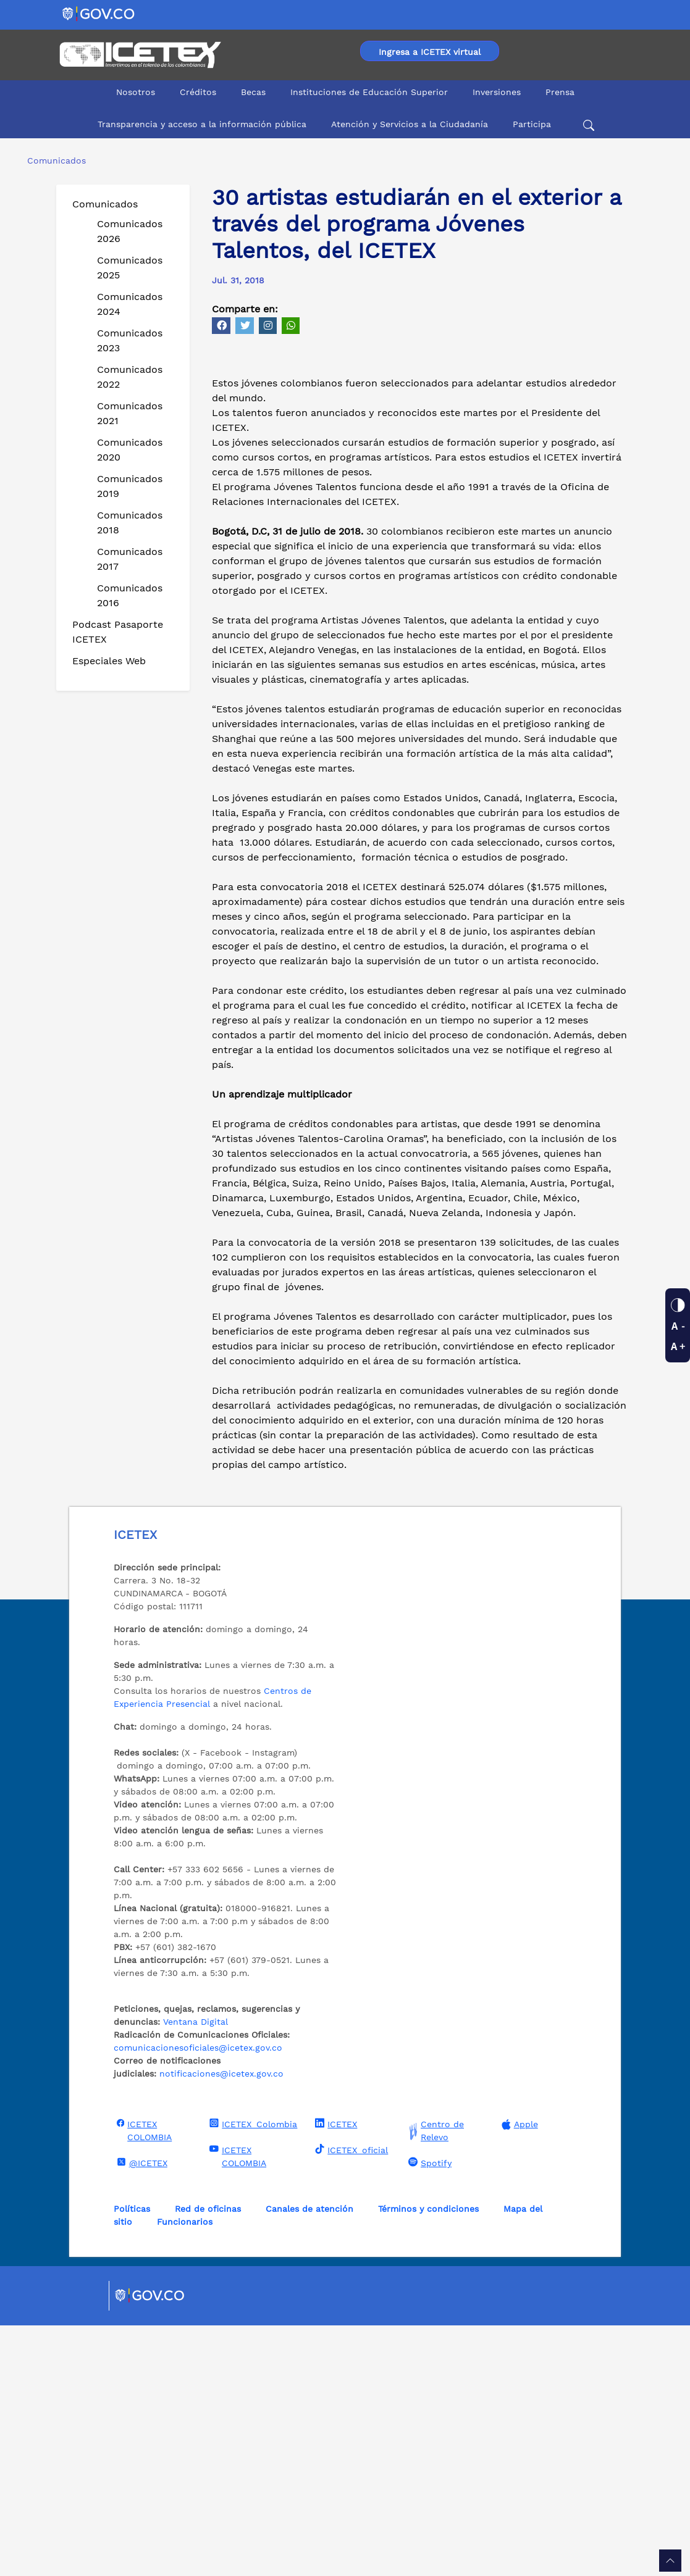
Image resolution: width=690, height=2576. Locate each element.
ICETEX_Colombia (251, 2374)
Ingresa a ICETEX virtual (430, 52)
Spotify (428, 2413)
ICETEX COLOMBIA (143, 2381)
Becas (253, 92)
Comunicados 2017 (129, 559)
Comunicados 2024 (129, 304)
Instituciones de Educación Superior (369, 92)
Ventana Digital (195, 2272)
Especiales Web (109, 661)
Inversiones (497, 92)
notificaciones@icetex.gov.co (221, 2324)
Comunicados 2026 (129, 231)
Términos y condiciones (428, 2459)
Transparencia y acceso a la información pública (202, 124)
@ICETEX (140, 2413)
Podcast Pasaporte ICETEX (117, 632)
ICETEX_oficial (350, 2400)
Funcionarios (184, 2472)
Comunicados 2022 (129, 377)
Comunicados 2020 (129, 449)
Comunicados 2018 (129, 522)
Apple (518, 2375)
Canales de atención (309, 2459)
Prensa (559, 92)
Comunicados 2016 (129, 595)
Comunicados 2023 (129, 340)
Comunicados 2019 (129, 486)
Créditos (198, 92)
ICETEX (334, 2374)
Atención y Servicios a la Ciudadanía (409, 124)
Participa (532, 124)
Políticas (132, 2459)
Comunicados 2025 (129, 267)
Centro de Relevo (434, 2382)
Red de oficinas (208, 2459)
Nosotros (135, 92)
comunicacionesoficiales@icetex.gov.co (198, 2298)
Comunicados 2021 (129, 413)
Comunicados (105, 204)
